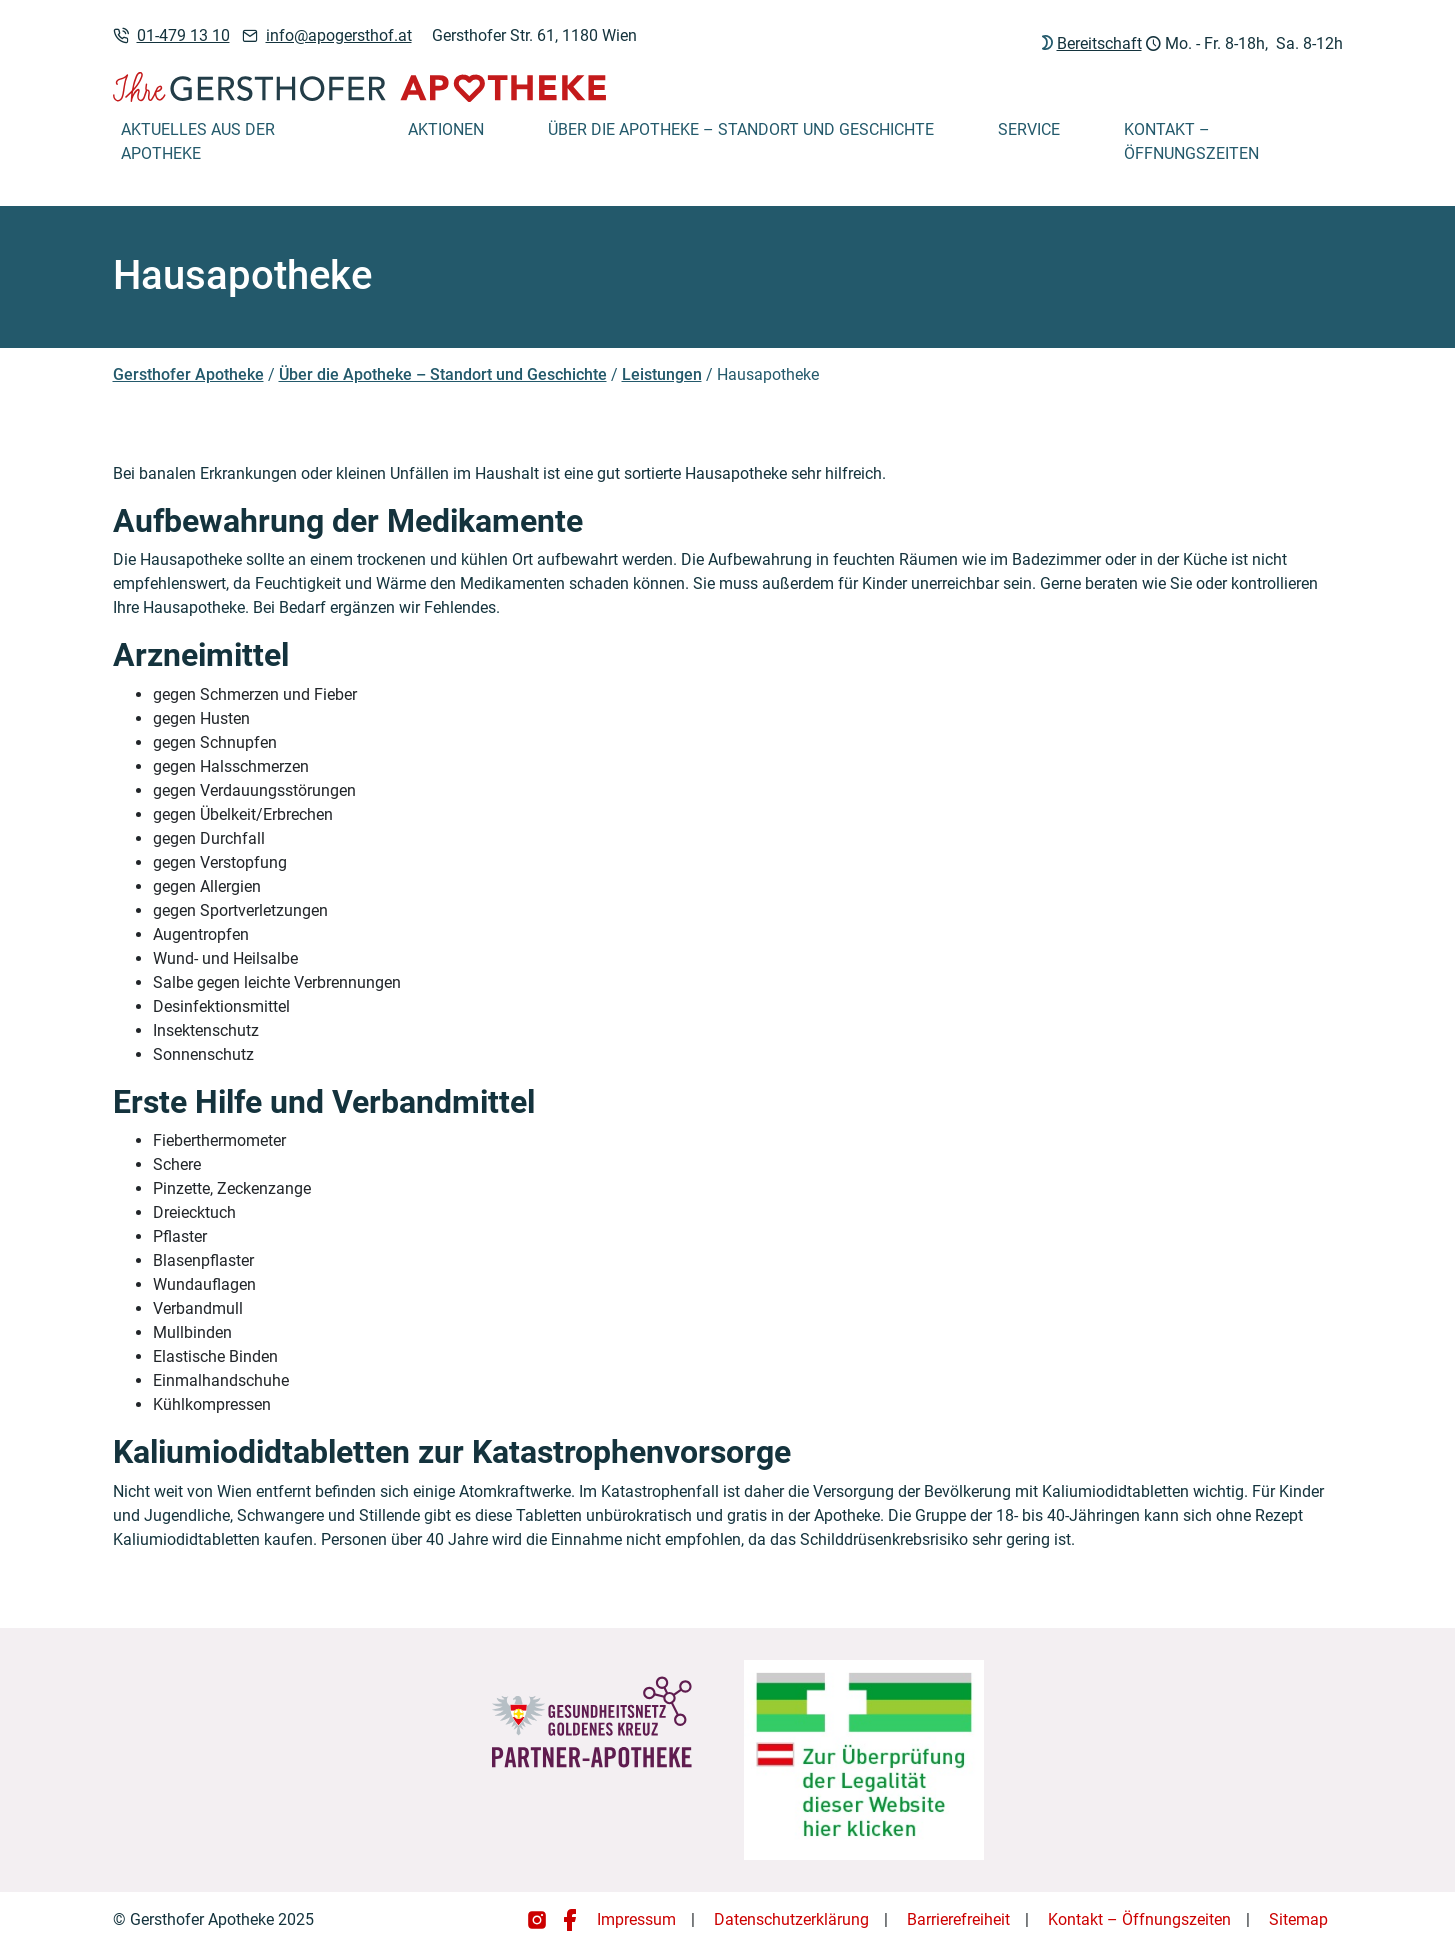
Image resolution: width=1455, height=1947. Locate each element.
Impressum (636, 1919)
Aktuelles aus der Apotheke (198, 141)
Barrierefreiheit (958, 1919)
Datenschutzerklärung (791, 1919)
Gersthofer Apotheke (188, 374)
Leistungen (662, 374)
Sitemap (1298, 1919)
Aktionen (446, 129)
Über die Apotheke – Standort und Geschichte (741, 129)
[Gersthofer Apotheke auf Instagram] (539, 1919)
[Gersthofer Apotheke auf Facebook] (570, 1919)
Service (1029, 129)
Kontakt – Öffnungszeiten (1191, 141)
